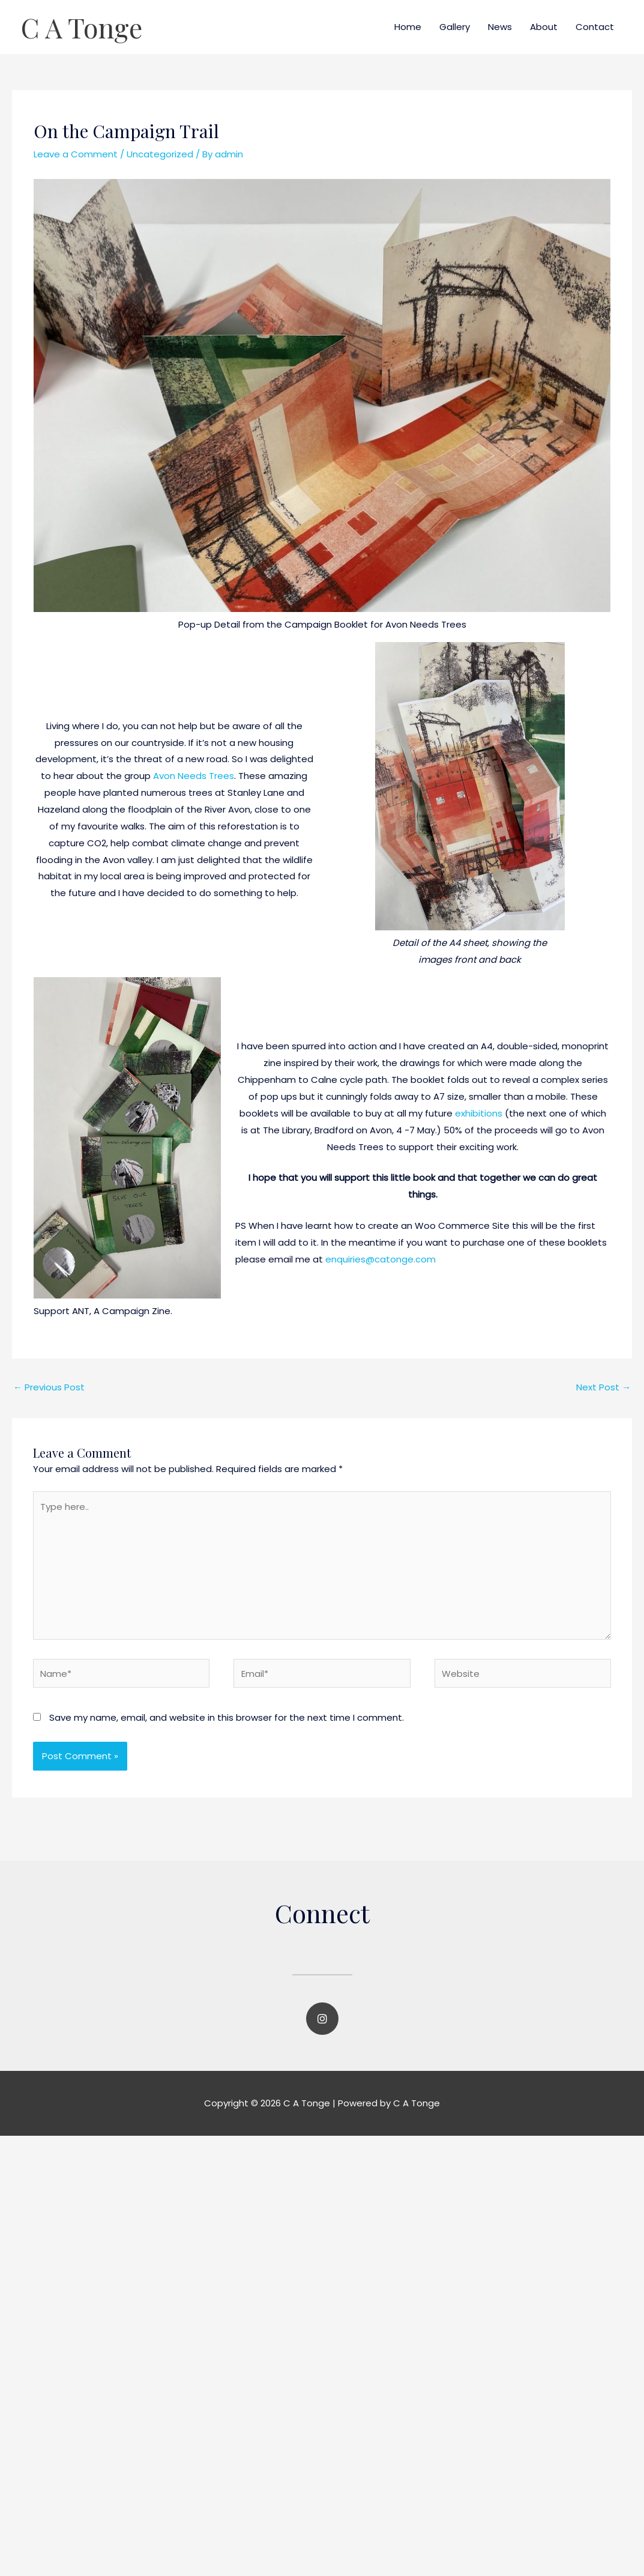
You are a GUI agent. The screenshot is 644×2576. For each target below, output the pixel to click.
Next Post (603, 1387)
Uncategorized (160, 154)
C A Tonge (81, 27)
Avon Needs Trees (193, 775)
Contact (595, 26)
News (500, 26)
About (544, 26)
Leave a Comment (76, 154)
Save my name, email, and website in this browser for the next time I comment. (226, 1717)
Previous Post (49, 1387)
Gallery (454, 26)
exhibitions (478, 1113)
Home (407, 26)
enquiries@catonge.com (380, 1259)
